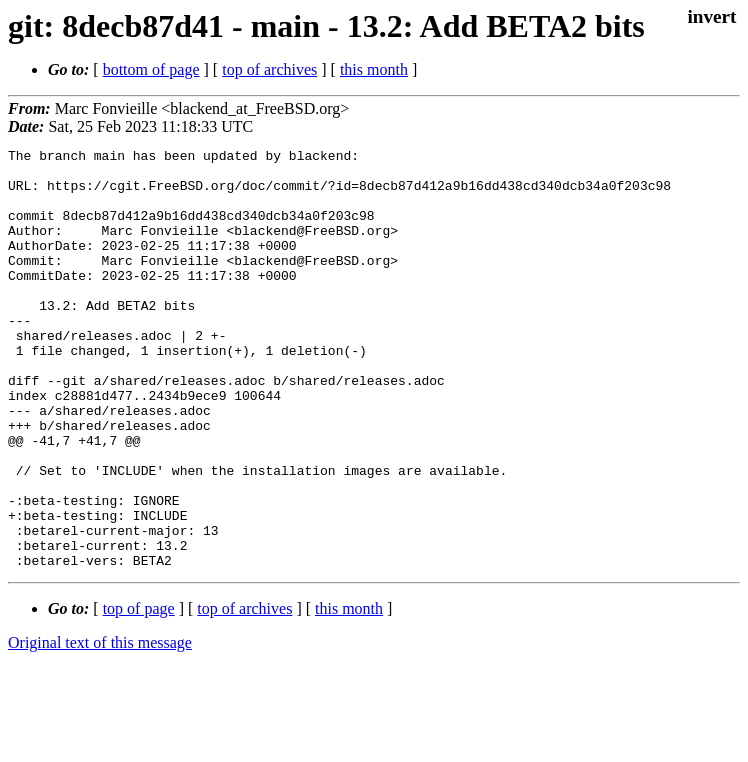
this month (374, 69)
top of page (139, 692)
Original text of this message (100, 726)
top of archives (269, 69)
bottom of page (151, 69)
